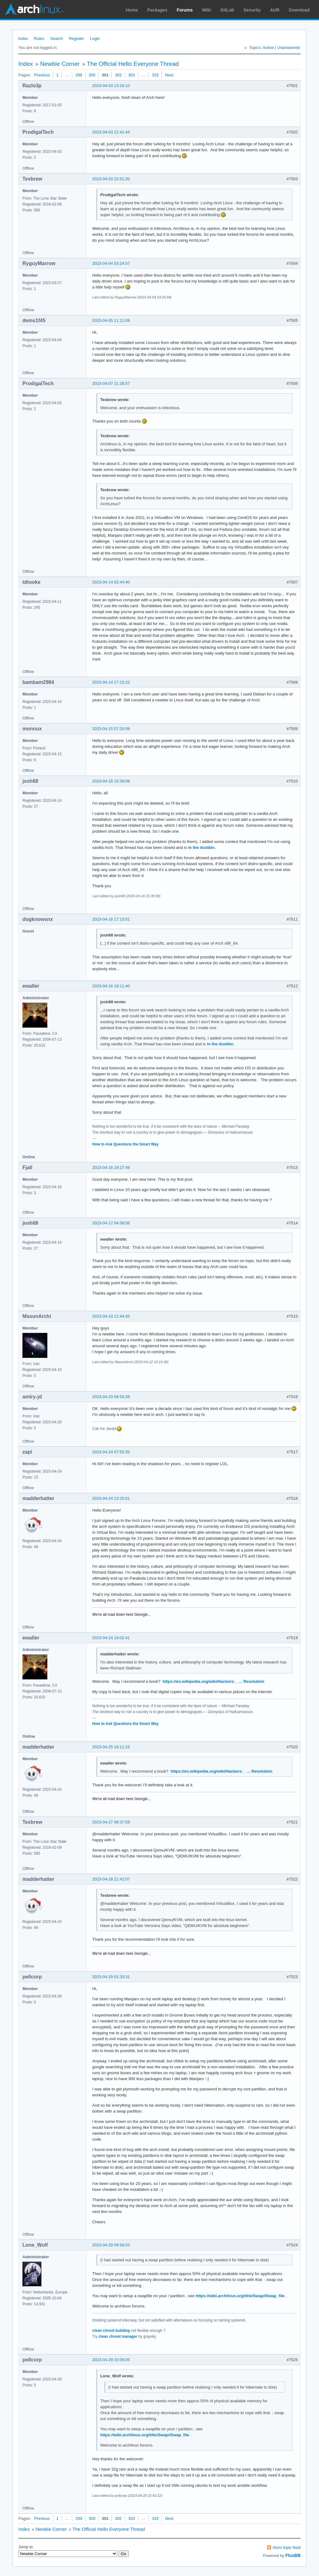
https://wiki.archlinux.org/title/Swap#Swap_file (240, 2295)
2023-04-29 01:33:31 (111, 1976)
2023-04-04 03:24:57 (111, 263)
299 (78, 75)
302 (118, 75)
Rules (39, 38)
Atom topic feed (287, 2547)
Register (76, 38)
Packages (157, 9)
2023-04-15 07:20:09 (111, 728)
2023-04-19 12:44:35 (111, 1316)
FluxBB (293, 2555)
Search (56, 38)
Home (132, 9)
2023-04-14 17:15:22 (111, 682)
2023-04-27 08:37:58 (111, 1822)
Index (23, 38)
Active (268, 47)
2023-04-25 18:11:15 (111, 1747)
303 (131, 75)
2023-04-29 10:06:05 (111, 2359)
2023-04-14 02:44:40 (111, 582)
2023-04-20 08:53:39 (111, 1396)
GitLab (227, 9)
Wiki (206, 9)
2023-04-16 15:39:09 (111, 781)
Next (169, 75)
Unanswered (288, 47)
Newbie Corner (60, 64)
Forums (185, 9)
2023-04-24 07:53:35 (111, 1452)
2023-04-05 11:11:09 (111, 320)
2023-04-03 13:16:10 (111, 85)
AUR (274, 9)
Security (252, 9)
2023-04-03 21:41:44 (111, 132)
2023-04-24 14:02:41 (111, 1637)
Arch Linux (34, 9)
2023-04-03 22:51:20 (111, 179)
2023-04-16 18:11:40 (111, 986)
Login (95, 38)
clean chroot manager (117, 2336)
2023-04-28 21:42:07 (111, 1879)
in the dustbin (201, 847)
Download (299, 9)
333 (155, 75)
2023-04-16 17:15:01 (111, 919)
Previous (42, 75)
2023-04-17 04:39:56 (111, 1223)
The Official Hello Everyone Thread (133, 64)
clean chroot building (111, 2330)
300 (92, 75)
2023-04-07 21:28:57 (111, 383)
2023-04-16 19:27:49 (111, 1167)
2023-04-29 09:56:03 (111, 2245)
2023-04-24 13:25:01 (111, 1498)
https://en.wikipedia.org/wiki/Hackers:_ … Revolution (213, 1681)
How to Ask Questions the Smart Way (125, 1144)
